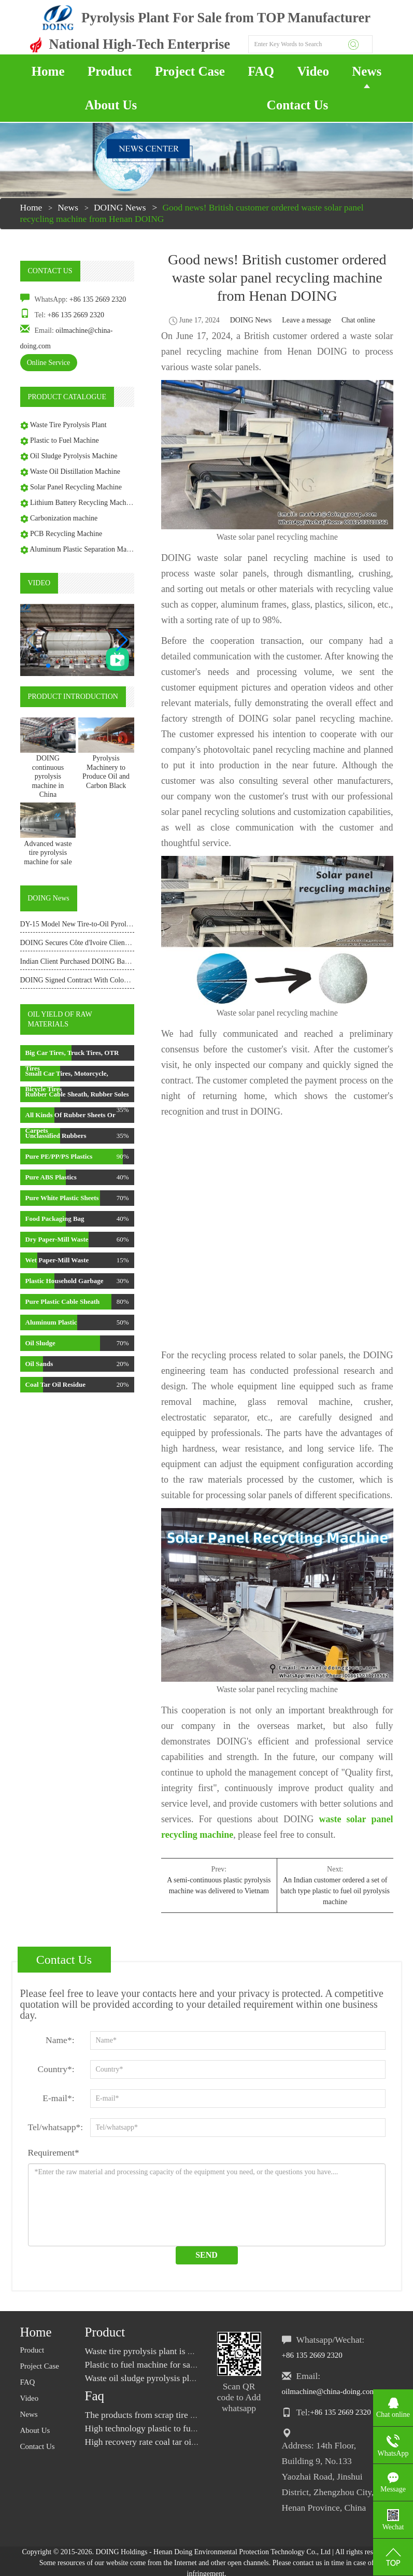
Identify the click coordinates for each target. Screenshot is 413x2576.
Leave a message (306, 320)
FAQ (261, 71)
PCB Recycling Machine (66, 534)
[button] (122, 640)
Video (313, 71)
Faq (95, 2396)
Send (206, 2254)
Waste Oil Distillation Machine (75, 471)
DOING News (120, 207)
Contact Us (298, 105)
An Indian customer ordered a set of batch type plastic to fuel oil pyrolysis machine (335, 1891)
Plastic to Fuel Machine (64, 440)
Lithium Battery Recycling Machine (82, 502)
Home (48, 71)
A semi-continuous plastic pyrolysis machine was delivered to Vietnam (218, 1885)
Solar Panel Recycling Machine (76, 487)
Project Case (190, 71)
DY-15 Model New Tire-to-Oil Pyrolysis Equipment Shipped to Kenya (122, 924)
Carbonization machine (63, 518)
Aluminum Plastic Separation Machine (86, 549)
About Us (111, 105)
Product (110, 71)
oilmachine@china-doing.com (329, 2391)
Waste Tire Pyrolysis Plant (68, 425)
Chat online (358, 320)
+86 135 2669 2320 (97, 299)
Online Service (48, 363)
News (366, 71)
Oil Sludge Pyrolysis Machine (73, 456)
